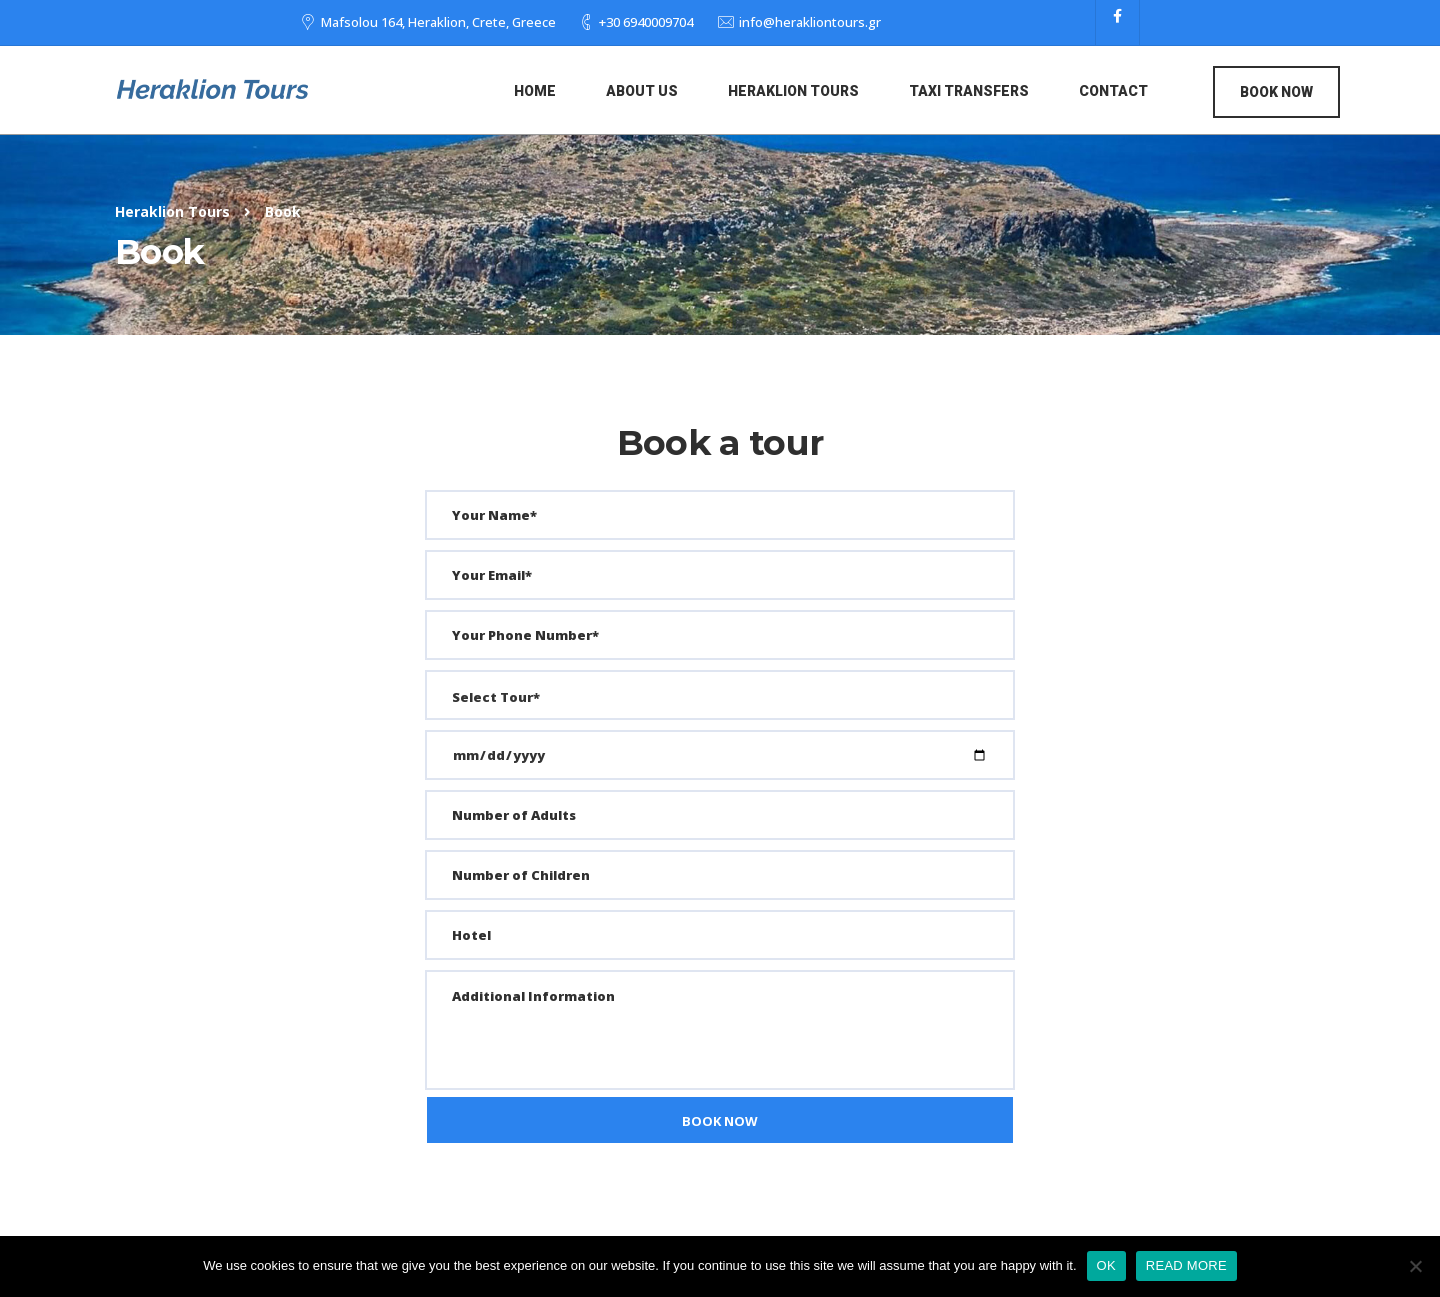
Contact (1113, 91)
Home (535, 91)
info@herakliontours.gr (810, 22)
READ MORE (1186, 1265)
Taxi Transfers (969, 91)
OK (1106, 1265)
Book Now (1276, 92)
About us (642, 91)
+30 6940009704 (646, 22)
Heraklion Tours (793, 91)
